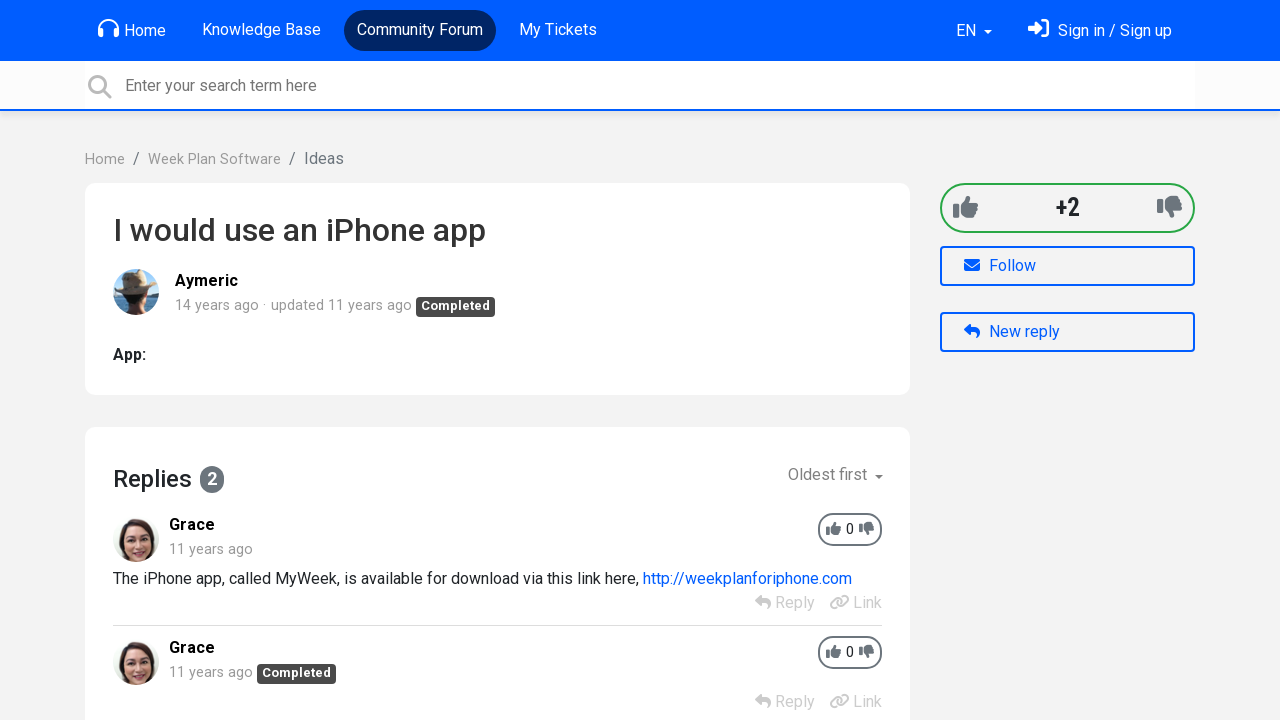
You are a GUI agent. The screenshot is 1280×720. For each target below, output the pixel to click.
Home (132, 29)
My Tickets (558, 29)
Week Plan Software (214, 159)
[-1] (1169, 207)
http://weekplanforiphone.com (747, 578)
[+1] (965, 207)
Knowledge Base (261, 29)
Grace (192, 524)
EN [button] (968, 30)
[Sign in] (1100, 30)
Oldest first (829, 474)
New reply (1012, 331)
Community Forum (420, 29)
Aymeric (206, 280)
